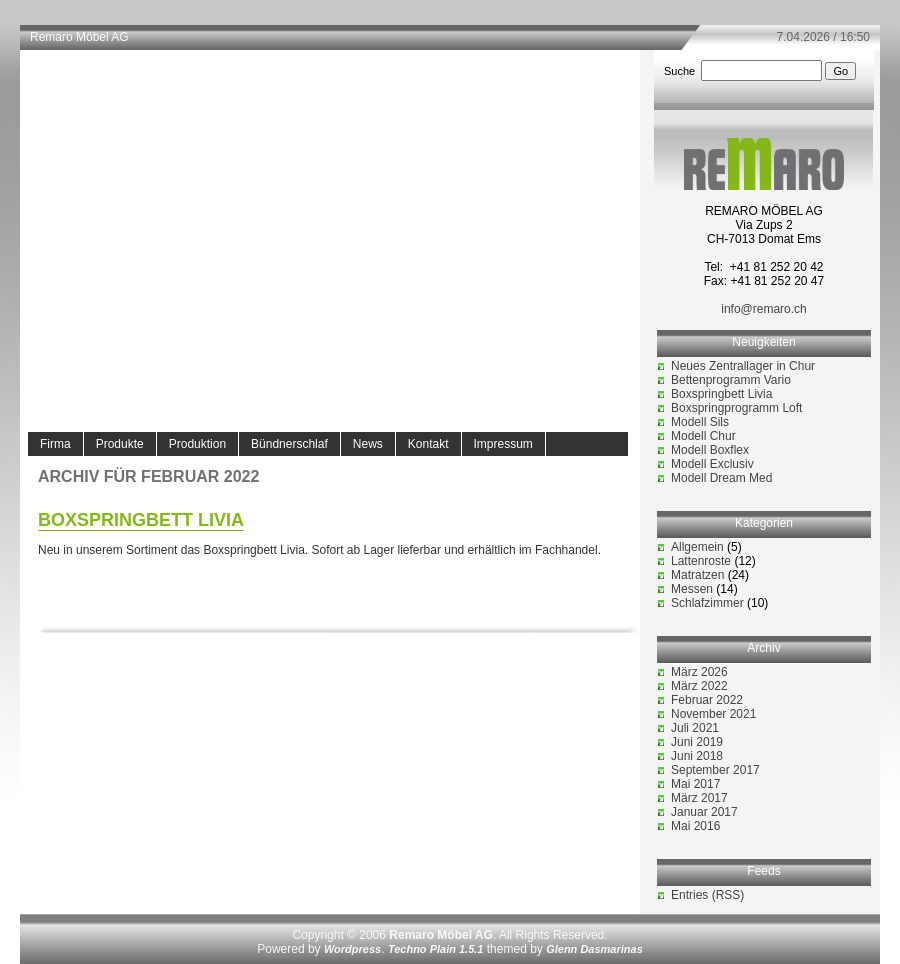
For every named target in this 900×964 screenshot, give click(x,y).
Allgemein (697, 547)
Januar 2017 (704, 812)
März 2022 (699, 686)
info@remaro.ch (764, 309)
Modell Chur (703, 436)
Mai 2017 (695, 784)
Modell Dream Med (721, 478)
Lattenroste (701, 561)
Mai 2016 (695, 826)
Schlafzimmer (707, 603)
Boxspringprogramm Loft (736, 408)
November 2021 (713, 714)
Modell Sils (700, 422)
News (368, 444)
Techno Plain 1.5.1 (436, 949)
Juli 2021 (695, 728)
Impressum (503, 444)
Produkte (120, 444)
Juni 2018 (697, 756)
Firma (55, 444)
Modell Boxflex (710, 450)
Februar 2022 (707, 700)
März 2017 (699, 798)
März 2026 (699, 672)
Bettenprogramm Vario (731, 380)
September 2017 (715, 770)
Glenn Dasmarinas (594, 949)
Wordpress (352, 949)
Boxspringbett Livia (141, 520)
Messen (692, 589)
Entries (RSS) (707, 895)
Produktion (197, 444)
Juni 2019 (697, 742)
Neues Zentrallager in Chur (743, 366)
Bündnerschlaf (289, 444)
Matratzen (697, 575)
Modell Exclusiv (712, 464)
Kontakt (428, 444)
